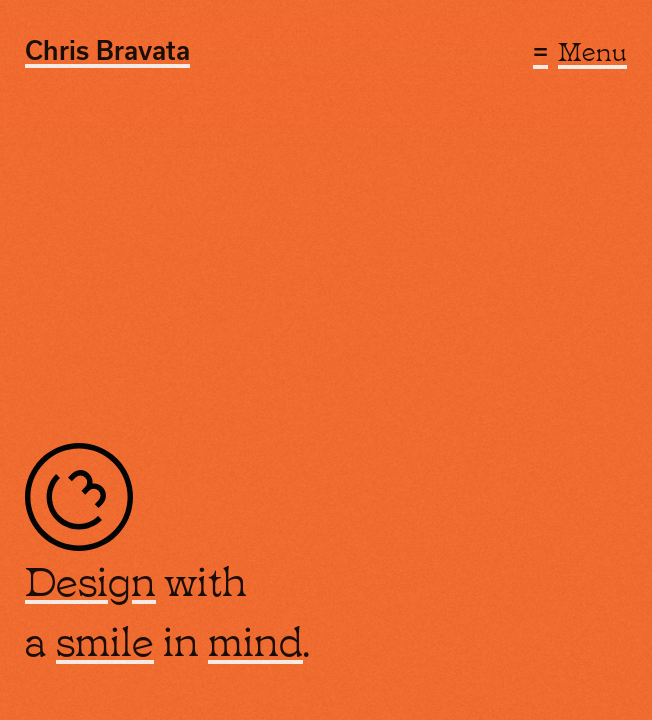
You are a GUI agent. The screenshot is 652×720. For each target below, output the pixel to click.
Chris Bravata (107, 50)
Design (90, 580)
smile (105, 640)
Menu (592, 49)
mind (255, 640)
